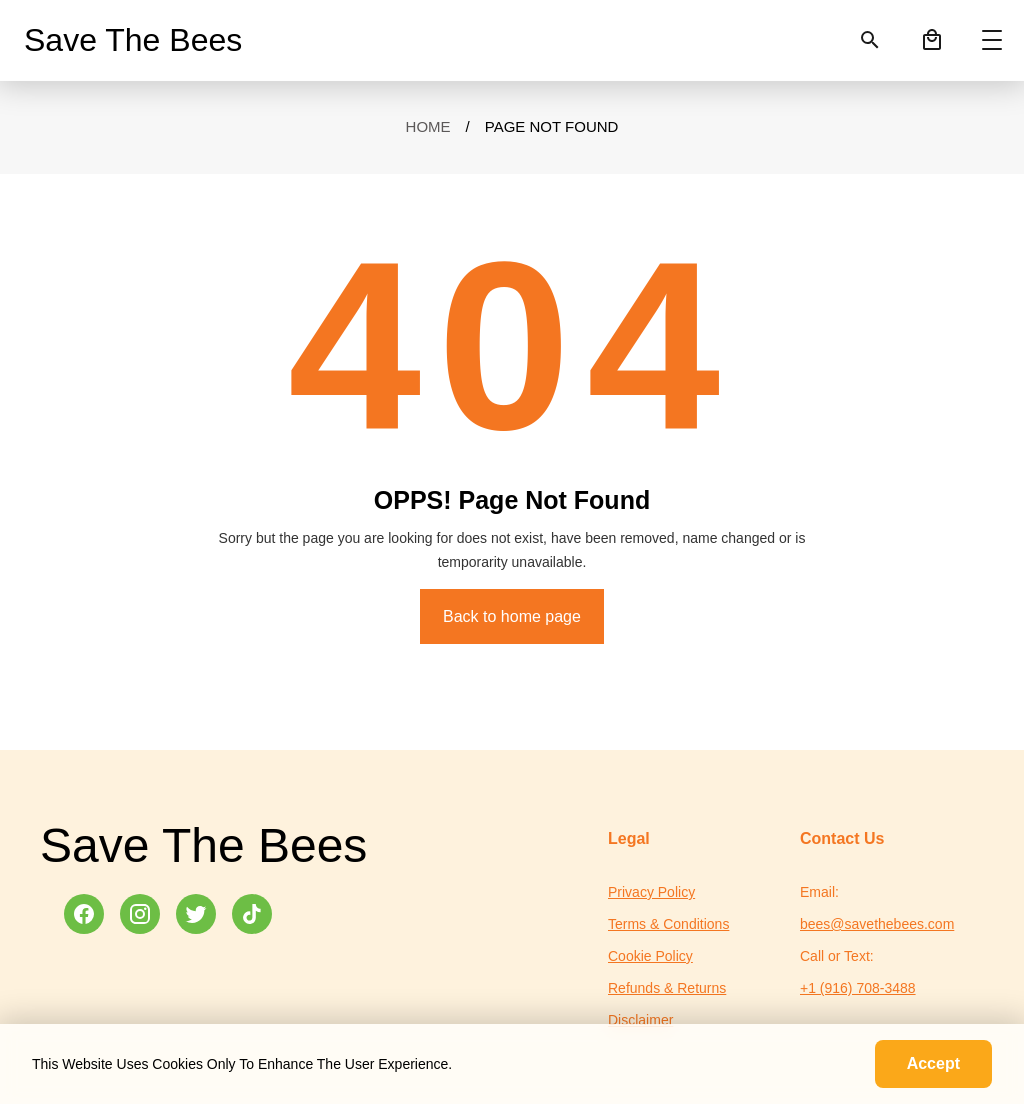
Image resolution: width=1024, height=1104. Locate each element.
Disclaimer (640, 1020)
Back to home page (512, 616)
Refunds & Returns (667, 988)
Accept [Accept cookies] (933, 1063)
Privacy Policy (651, 892)
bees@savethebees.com (877, 924)
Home (428, 126)
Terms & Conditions (668, 924)
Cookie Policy (650, 956)
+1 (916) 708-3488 (858, 988)
